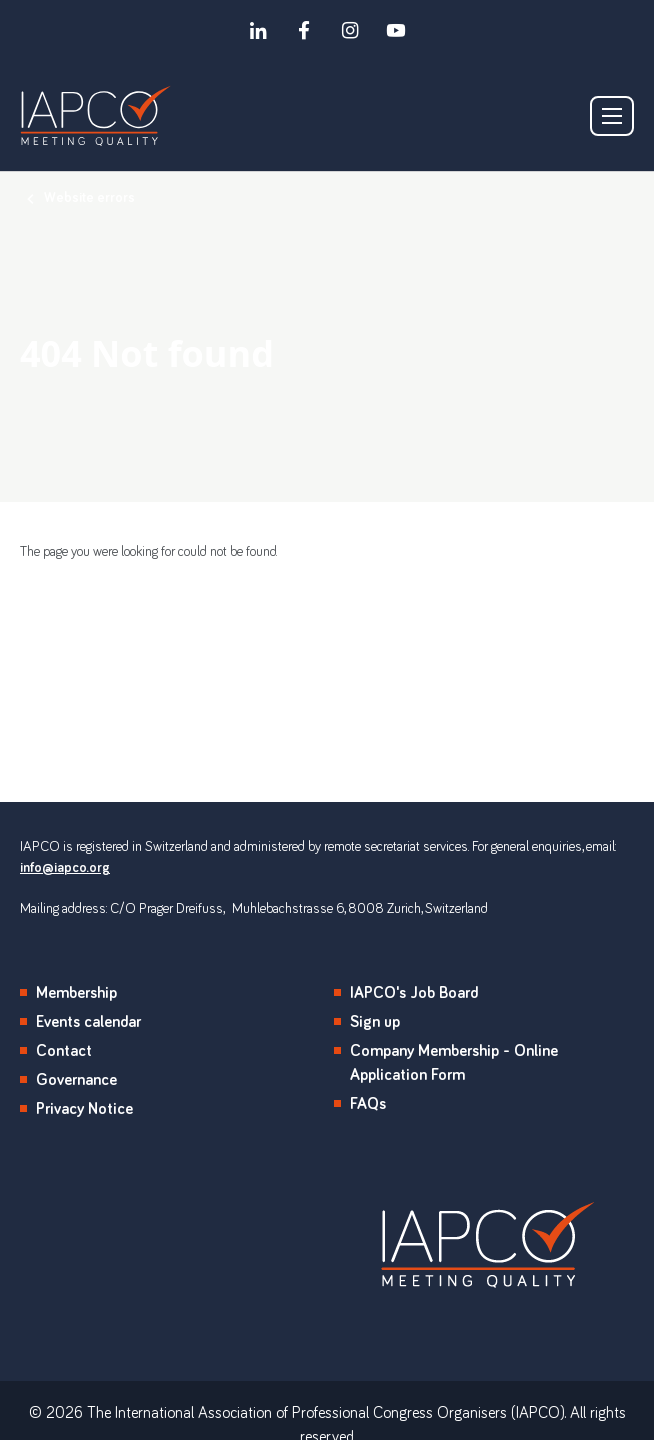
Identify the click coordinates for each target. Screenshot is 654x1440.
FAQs (368, 1104)
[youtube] (396, 30)
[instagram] (350, 30)
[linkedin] (258, 30)
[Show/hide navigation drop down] (612, 116)
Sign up (375, 1022)
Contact (64, 1051)
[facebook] (304, 30)
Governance (76, 1080)
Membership (76, 993)
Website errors (89, 198)
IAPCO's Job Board (414, 993)
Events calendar (88, 1022)
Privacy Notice (84, 1109)
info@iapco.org (65, 868)
